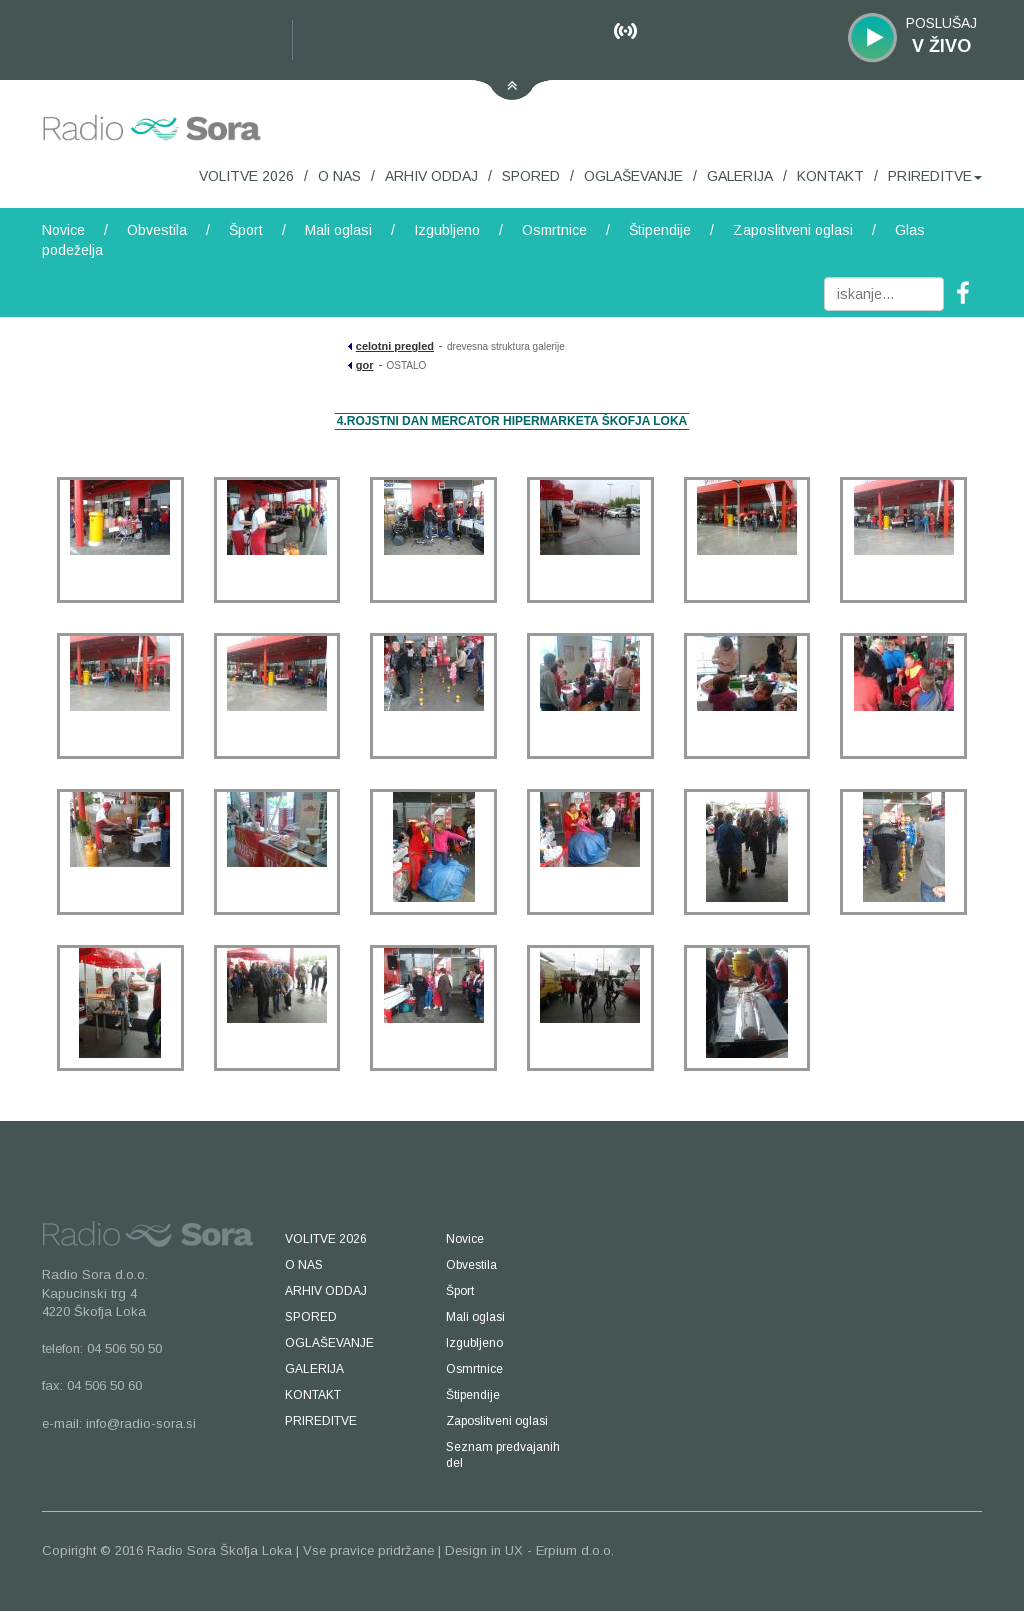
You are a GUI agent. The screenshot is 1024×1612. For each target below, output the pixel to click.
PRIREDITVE (935, 176)
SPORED (531, 176)
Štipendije (660, 230)
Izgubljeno (447, 230)
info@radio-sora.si (141, 1423)
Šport (246, 230)
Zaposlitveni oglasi (793, 230)
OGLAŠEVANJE (633, 176)
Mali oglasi (338, 230)
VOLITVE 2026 (246, 176)
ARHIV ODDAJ (431, 176)
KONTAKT (830, 176)
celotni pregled (395, 346)
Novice (63, 230)
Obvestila (157, 230)
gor (365, 365)
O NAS (339, 176)
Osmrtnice (554, 230)
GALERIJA (740, 176)
